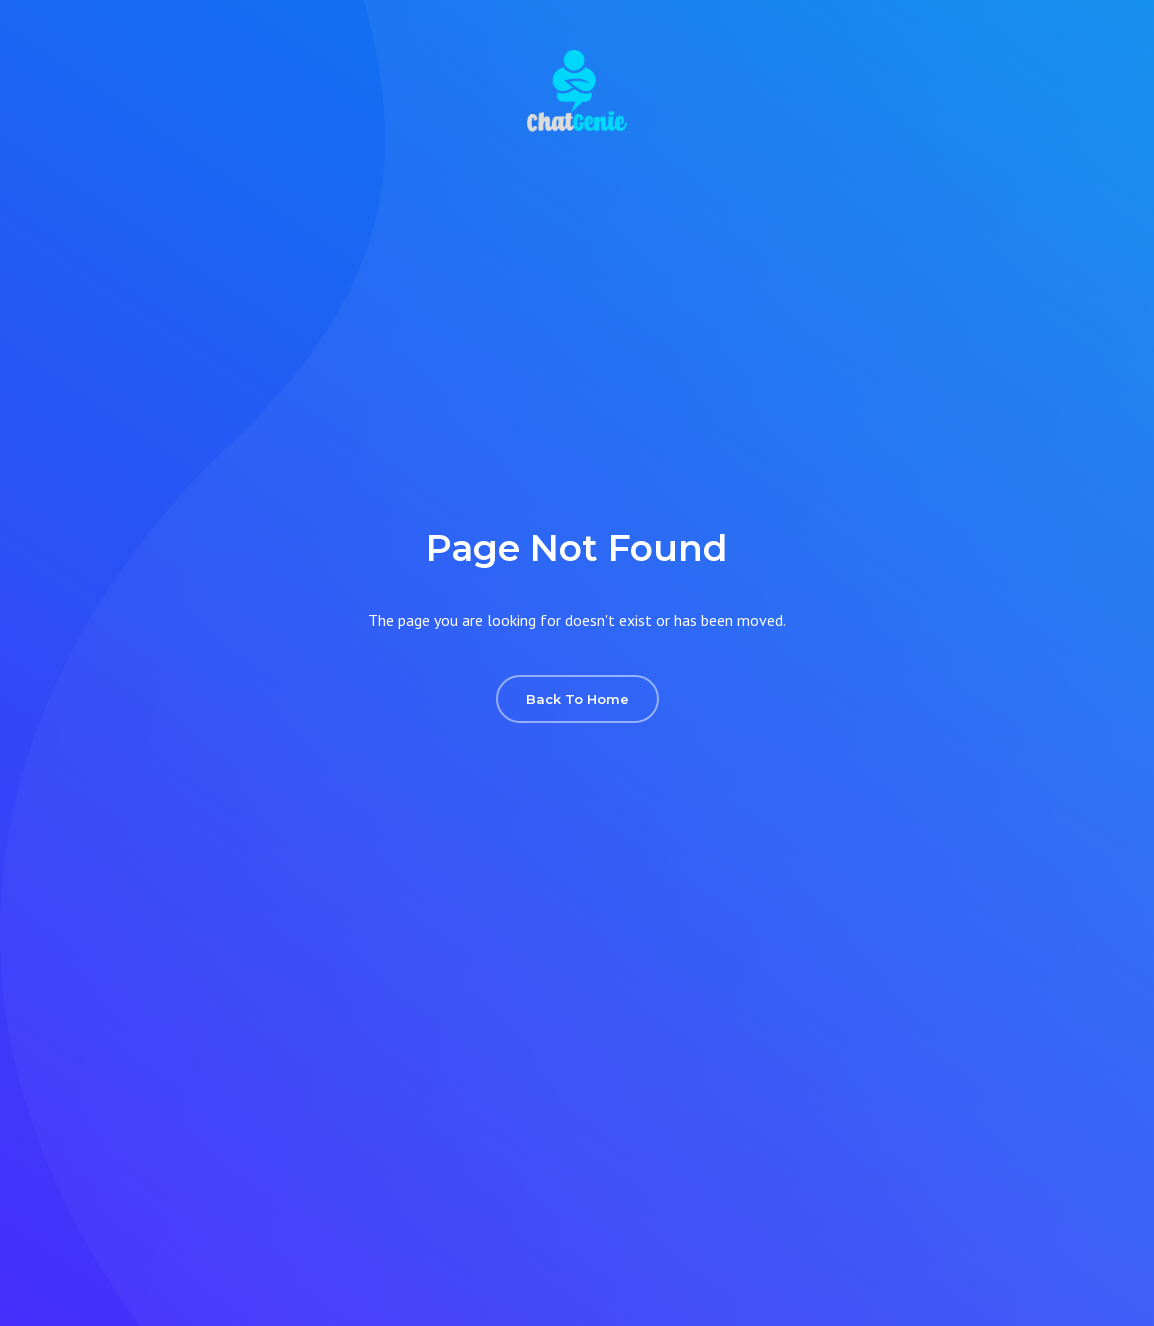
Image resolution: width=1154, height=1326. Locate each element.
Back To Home (577, 699)
